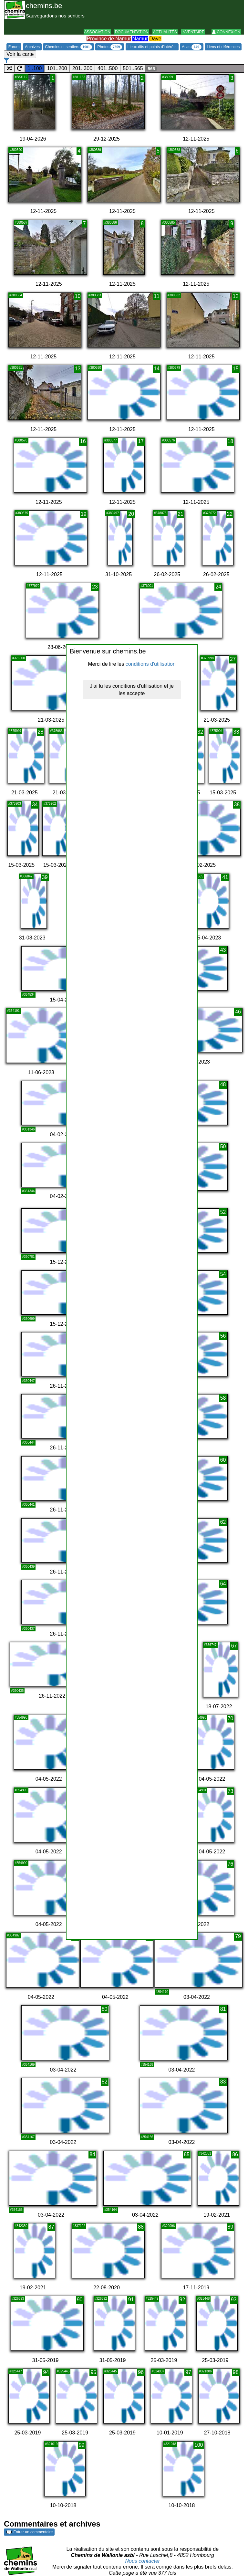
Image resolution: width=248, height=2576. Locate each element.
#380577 (110, 440)
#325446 (63, 2371)
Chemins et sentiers (68, 47)
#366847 (26, 876)
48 (223, 1084)
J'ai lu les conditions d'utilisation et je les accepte (132, 689)
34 (35, 804)
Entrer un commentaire (29, 2532)
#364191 (13, 1010)
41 (225, 877)
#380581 (15, 367)
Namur (140, 38)
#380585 (168, 222)
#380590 (15, 150)
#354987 (13, 1935)
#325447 (15, 2371)
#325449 (152, 2298)
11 (157, 296)
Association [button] (97, 32)
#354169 (28, 2064)
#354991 (200, 1790)
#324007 (158, 2371)
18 (230, 441)
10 (78, 296)
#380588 (174, 150)
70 (230, 1718)
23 (95, 586)
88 (141, 2227)
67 (234, 1645)
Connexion (226, 32)
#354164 (110, 2209)
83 (223, 2081)
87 (51, 2227)
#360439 (28, 1566)
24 (218, 586)
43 (223, 950)
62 (223, 1522)
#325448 (203, 2298)
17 (141, 441)
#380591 (168, 77)
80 (105, 2009)
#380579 (174, 367)
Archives (32, 47)
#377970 (33, 586)
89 (230, 2227)
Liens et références (223, 47)
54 (223, 1274)
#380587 (21, 222)
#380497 (112, 513)
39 (45, 877)
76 (230, 1864)
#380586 (110, 222)
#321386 (205, 2371)
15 (236, 368)
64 (223, 1583)
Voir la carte (20, 54)
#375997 (15, 731)
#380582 (174, 295)
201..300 (82, 68)
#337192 (79, 2226)
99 (82, 2445)
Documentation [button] (132, 32)
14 (157, 368)
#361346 (28, 1129)
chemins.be (44, 6)
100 (198, 2445)
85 (187, 2154)
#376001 (146, 586)
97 (188, 2372)
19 (84, 514)
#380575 (22, 513)
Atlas (192, 47)
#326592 (101, 2298)
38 (237, 804)
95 (93, 2372)
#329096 (168, 2226)
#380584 (15, 295)
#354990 (21, 1863)
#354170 (162, 1992)
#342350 (21, 2226)
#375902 (49, 803)
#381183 (79, 77)
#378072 (209, 513)
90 (80, 2299)
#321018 (170, 2444)
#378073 (160, 513)
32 (200, 732)
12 (236, 296)
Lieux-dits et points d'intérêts (152, 47)
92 (182, 2299)
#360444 (28, 1442)
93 (234, 2299)
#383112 (21, 77)
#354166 (147, 2137)
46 (238, 1011)
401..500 (108, 68)
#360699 (28, 1318)
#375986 (56, 731)
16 (83, 441)
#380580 (94, 367)
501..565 (133, 68)
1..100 (34, 68)
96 (141, 2372)
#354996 (200, 1717)
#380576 (168, 440)
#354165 (16, 2209)
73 (230, 1791)
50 (223, 1146)
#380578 (21, 440)
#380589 (94, 150)
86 (235, 2154)
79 (238, 1936)
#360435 (17, 1690)
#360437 (28, 1628)
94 (46, 2372)
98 (236, 2372)
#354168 (147, 2064)
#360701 (28, 1256)
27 (233, 659)
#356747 (210, 1645)
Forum (14, 47)
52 (223, 1212)
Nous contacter (142, 2561)
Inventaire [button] (192, 32)
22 (229, 514)
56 (223, 1336)
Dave (155, 38)
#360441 (28, 1504)
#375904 (216, 731)
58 (223, 1398)
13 (78, 368)
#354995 (21, 1790)
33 (236, 732)
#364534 (28, 994)
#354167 (28, 2137)
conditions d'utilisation (151, 664)
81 (223, 2009)
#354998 (21, 1717)
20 (131, 514)
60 (223, 1460)
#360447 (28, 1381)
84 (92, 2154)
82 (105, 2081)
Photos (109, 47)
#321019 (51, 2444)
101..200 (57, 68)
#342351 (205, 2153)
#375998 (207, 658)
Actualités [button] (165, 32)
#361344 (28, 1191)
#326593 (18, 2298)
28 (41, 732)
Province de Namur (109, 38)
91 (131, 2299)
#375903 (14, 803)
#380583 (94, 295)
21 (180, 514)
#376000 (18, 658)
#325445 (110, 2371)
